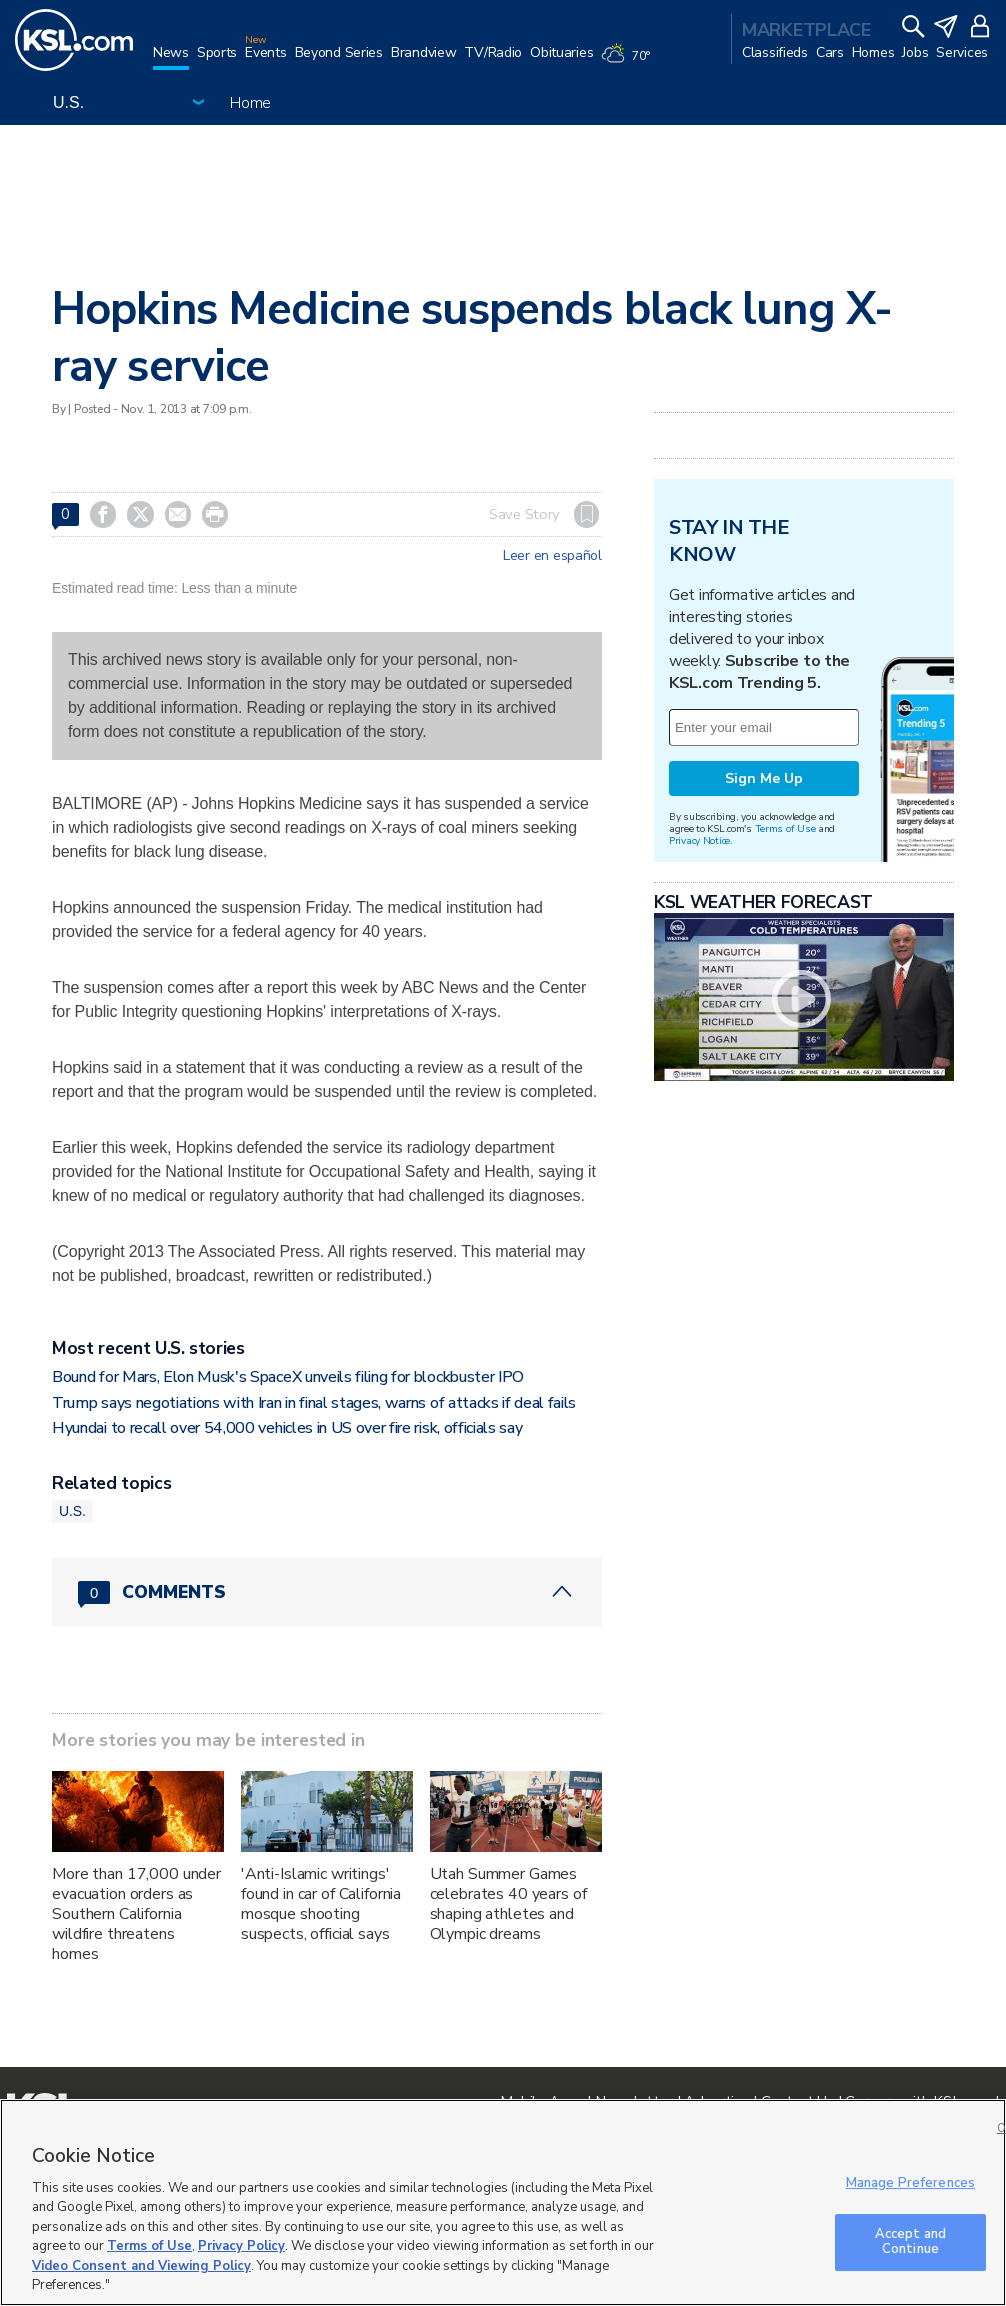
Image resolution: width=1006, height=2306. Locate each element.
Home (250, 103)
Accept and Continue (910, 2242)
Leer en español (552, 556)
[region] (503, 2202)
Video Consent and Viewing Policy (141, 2266)
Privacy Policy (241, 2246)
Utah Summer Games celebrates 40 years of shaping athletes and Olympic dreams (508, 1904)
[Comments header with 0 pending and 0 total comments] (327, 1592)
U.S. (72, 1511)
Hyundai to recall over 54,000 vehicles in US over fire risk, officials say (287, 1428)
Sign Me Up (764, 778)
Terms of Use (785, 828)
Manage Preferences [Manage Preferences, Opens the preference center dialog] (910, 2183)
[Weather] (629, 62)
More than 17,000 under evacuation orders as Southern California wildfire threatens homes (136, 1914)
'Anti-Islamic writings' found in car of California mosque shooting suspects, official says (321, 1904)
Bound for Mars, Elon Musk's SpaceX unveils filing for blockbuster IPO (288, 1377)
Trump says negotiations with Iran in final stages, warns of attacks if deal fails (314, 1403)
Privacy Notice (699, 840)
